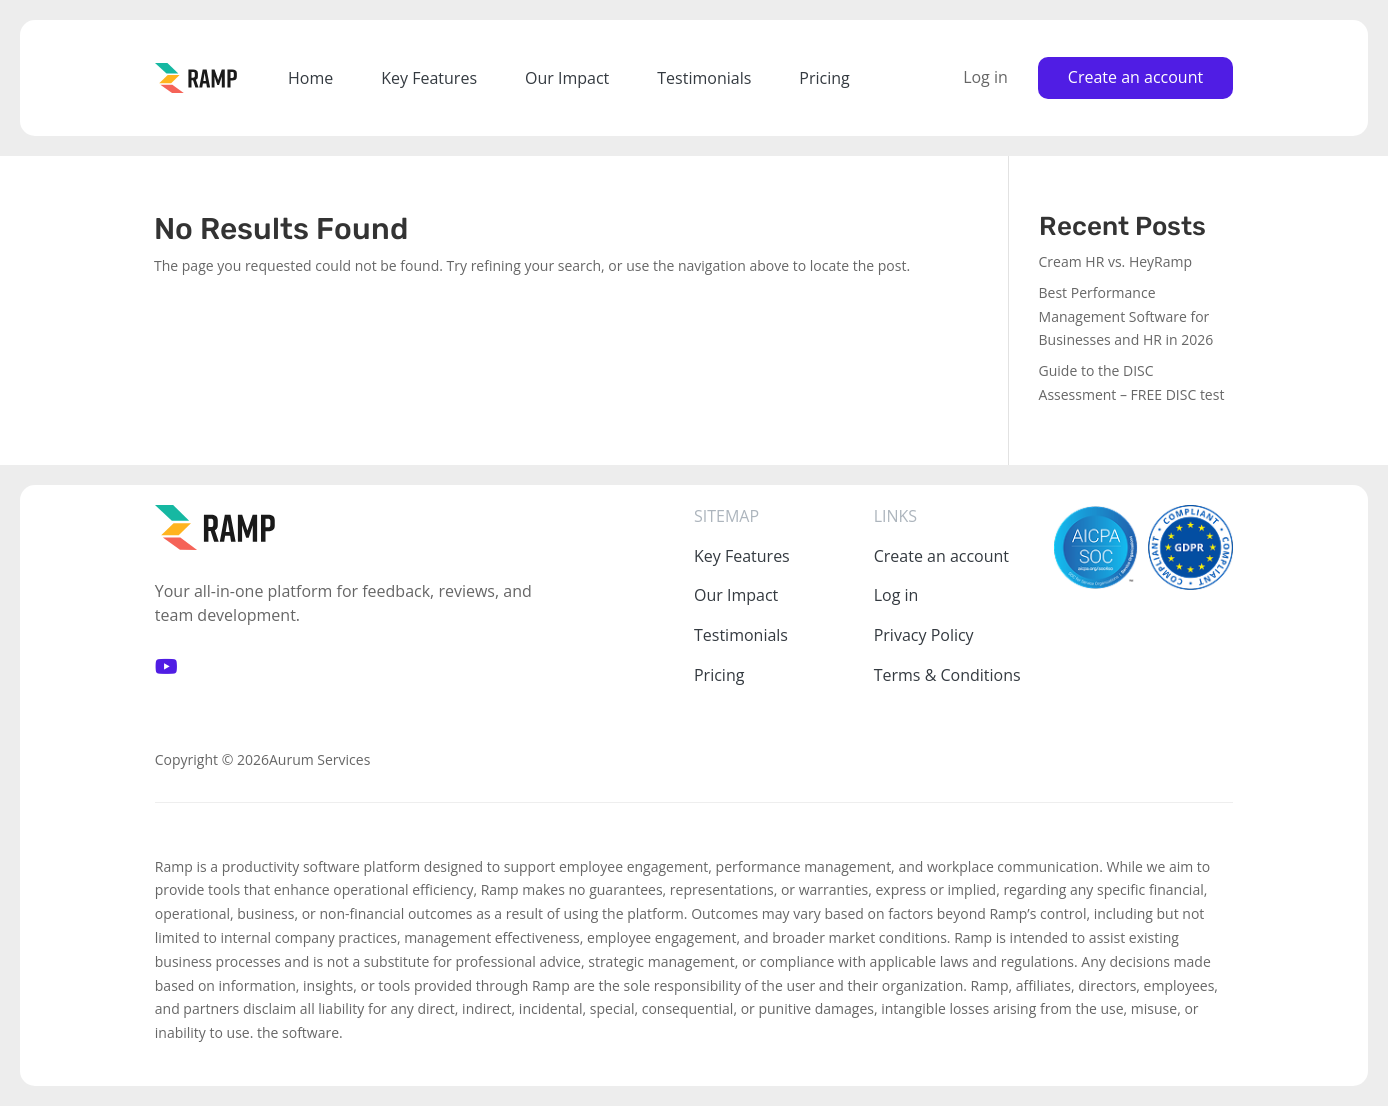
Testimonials (704, 78)
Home (310, 78)
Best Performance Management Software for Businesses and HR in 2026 (1126, 316)
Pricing (824, 78)
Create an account (1135, 77)
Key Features (429, 78)
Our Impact (567, 78)
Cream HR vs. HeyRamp (1116, 261)
